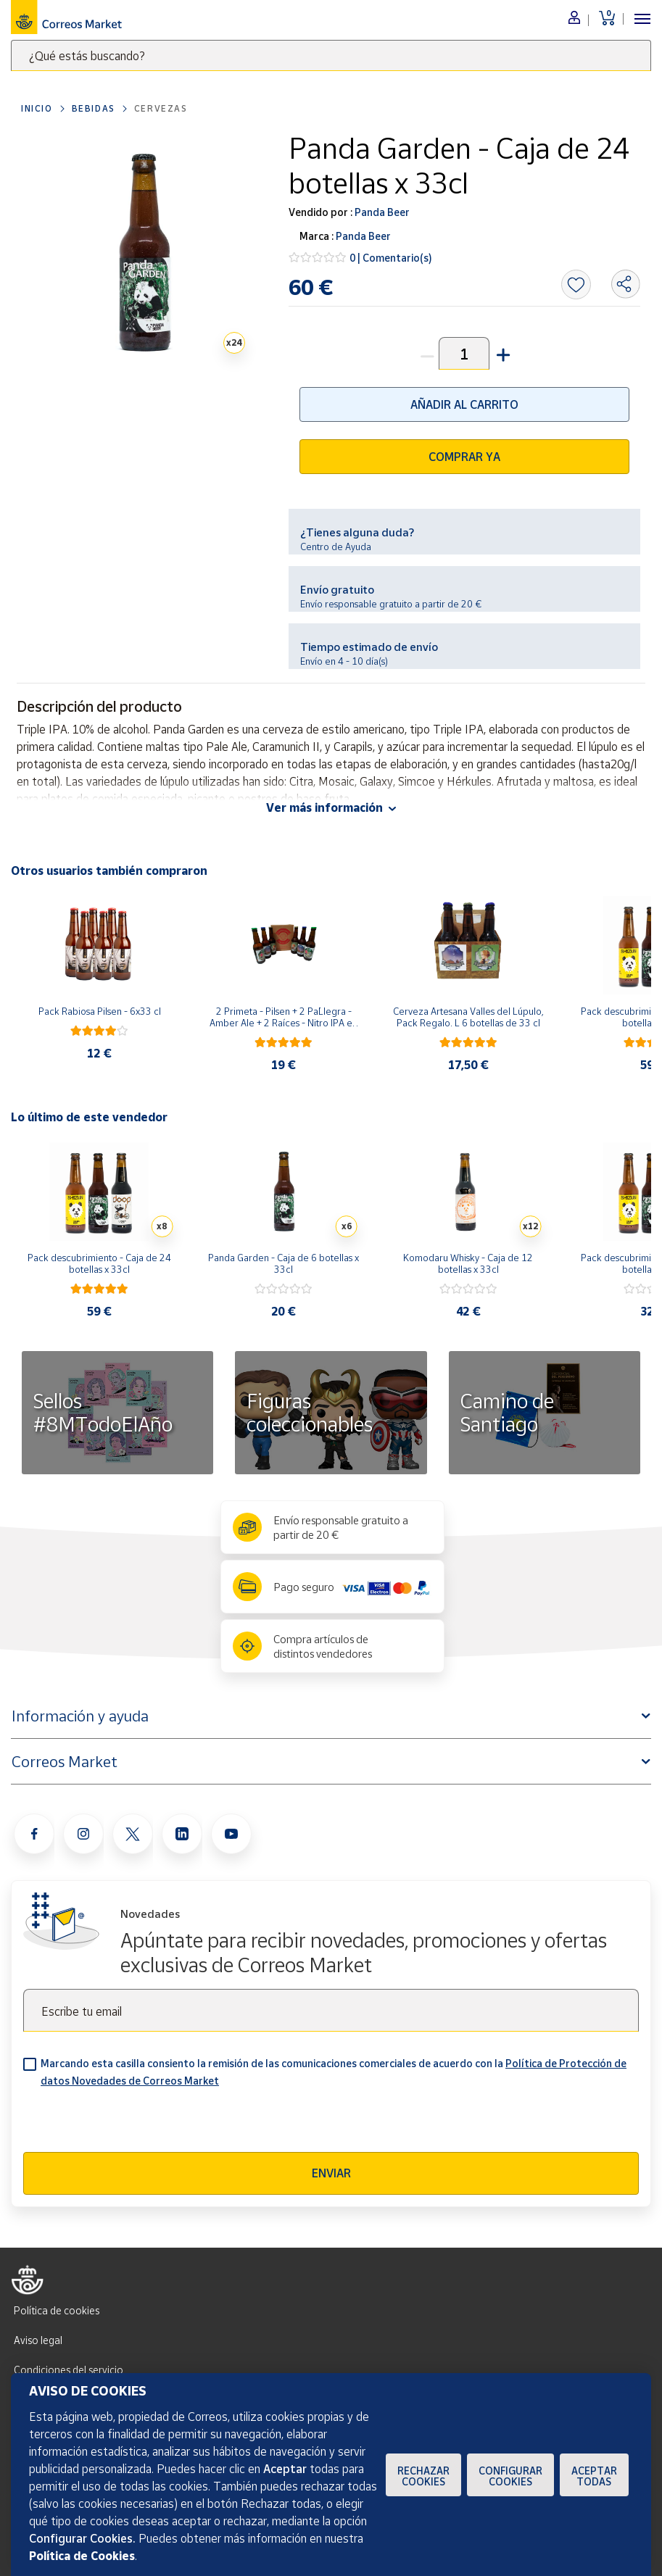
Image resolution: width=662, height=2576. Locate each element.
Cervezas (161, 108)
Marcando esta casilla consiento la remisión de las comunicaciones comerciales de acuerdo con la (333, 2072)
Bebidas (93, 108)
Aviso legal (38, 2340)
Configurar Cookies (510, 2476)
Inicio (37, 108)
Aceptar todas (594, 2476)
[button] (501, 353)
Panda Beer (381, 212)
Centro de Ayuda (335, 546)
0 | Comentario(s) (390, 258)
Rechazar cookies (423, 2476)
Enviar (331, 2173)
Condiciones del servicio (68, 2370)
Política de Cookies (82, 2555)
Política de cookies (56, 2310)
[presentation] (133, 2123)
